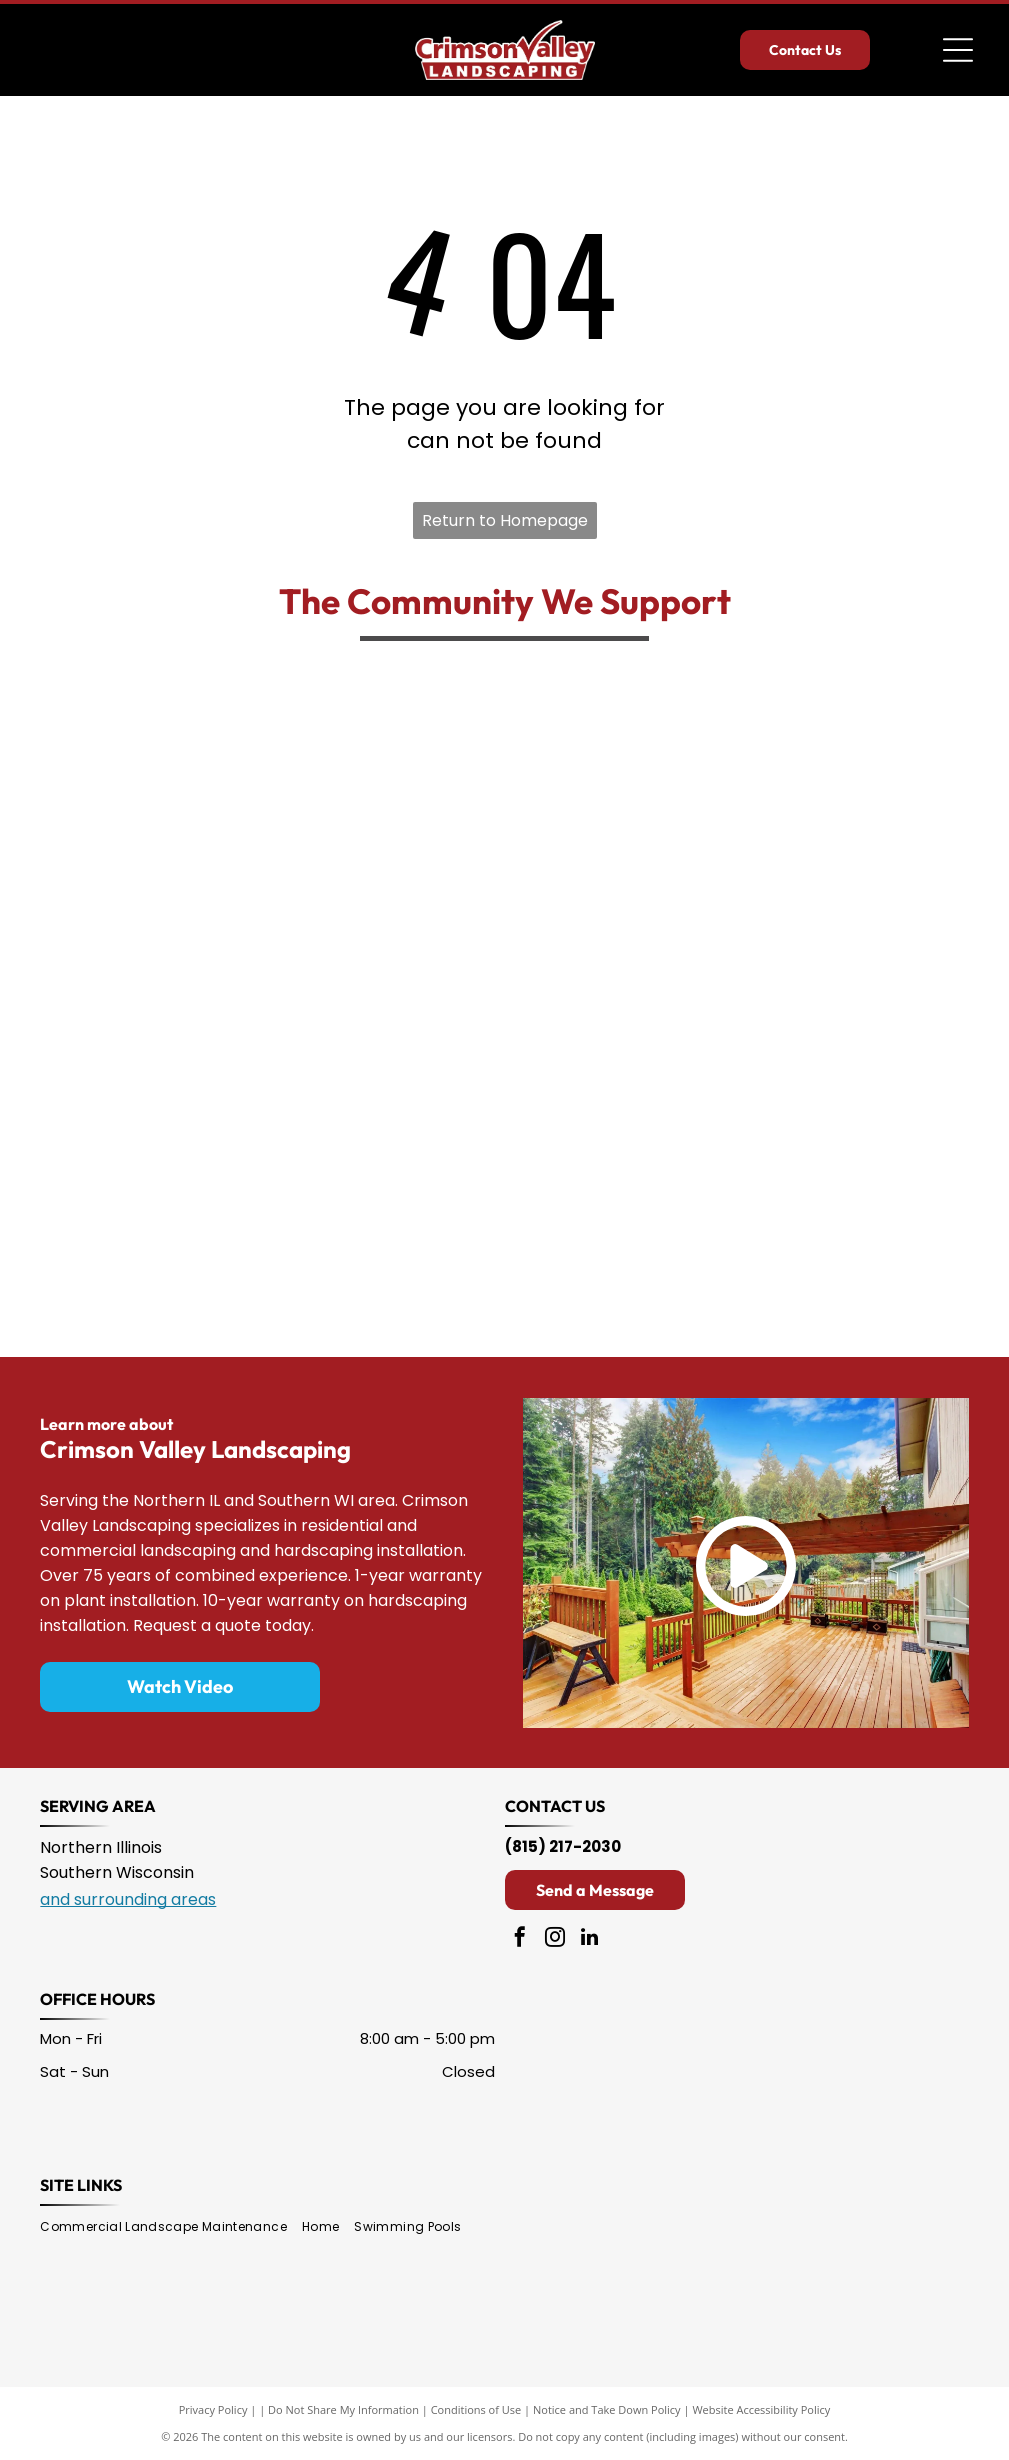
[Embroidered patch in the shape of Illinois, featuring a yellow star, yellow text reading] (423, 1074)
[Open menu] (958, 50)
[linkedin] (590, 1939)
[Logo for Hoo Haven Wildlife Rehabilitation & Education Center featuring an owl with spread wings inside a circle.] (423, 913)
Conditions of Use (476, 2409)
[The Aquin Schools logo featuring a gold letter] (262, 1235)
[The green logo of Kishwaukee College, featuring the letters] (100, 751)
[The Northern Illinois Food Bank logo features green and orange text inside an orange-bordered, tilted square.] (584, 1074)
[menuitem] (171, 2227)
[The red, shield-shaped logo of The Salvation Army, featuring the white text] (100, 1074)
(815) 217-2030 (563, 1846)
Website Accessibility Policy (761, 2409)
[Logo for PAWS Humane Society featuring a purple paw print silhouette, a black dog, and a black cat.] (262, 1074)
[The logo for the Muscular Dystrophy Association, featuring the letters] (746, 751)
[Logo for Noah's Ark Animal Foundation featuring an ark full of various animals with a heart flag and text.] (100, 1235)
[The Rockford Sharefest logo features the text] (262, 751)
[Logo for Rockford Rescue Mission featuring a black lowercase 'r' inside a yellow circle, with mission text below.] (423, 1235)
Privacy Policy (213, 2409)
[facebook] (520, 1939)
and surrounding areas (128, 1899)
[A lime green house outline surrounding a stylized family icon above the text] (584, 913)
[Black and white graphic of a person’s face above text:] (746, 913)
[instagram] (555, 1939)
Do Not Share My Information (343, 2409)
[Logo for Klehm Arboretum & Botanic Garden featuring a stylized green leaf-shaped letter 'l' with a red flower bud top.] (907, 751)
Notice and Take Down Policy (607, 2409)
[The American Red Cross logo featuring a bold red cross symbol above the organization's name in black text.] (907, 913)
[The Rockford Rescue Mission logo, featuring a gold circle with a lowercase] (423, 751)
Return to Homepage (505, 520)
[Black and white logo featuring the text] (907, 1074)
